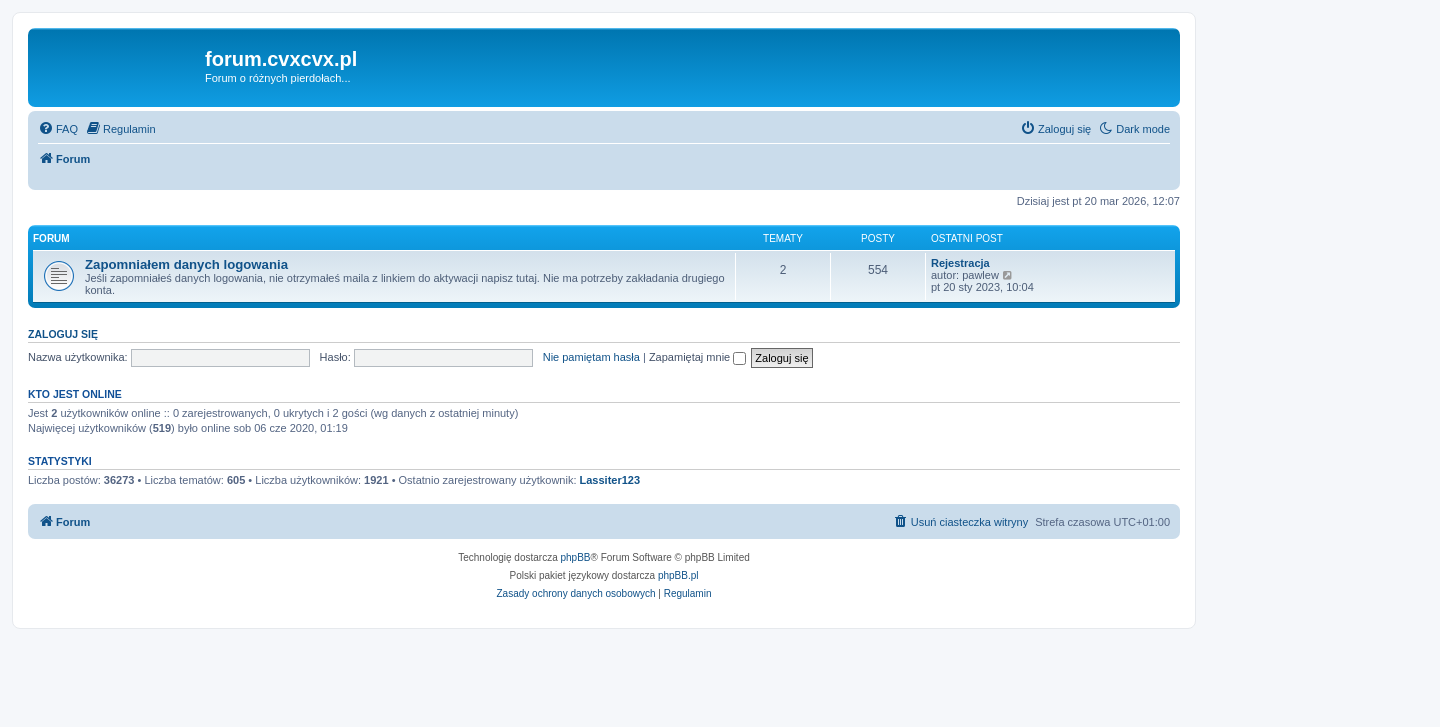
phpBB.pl (678, 575)
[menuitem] (58, 129)
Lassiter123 (610, 480)
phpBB (576, 557)
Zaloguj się (63, 334)
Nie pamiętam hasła (591, 357)
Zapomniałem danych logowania (186, 264)
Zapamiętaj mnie (697, 357)
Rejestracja (960, 263)
